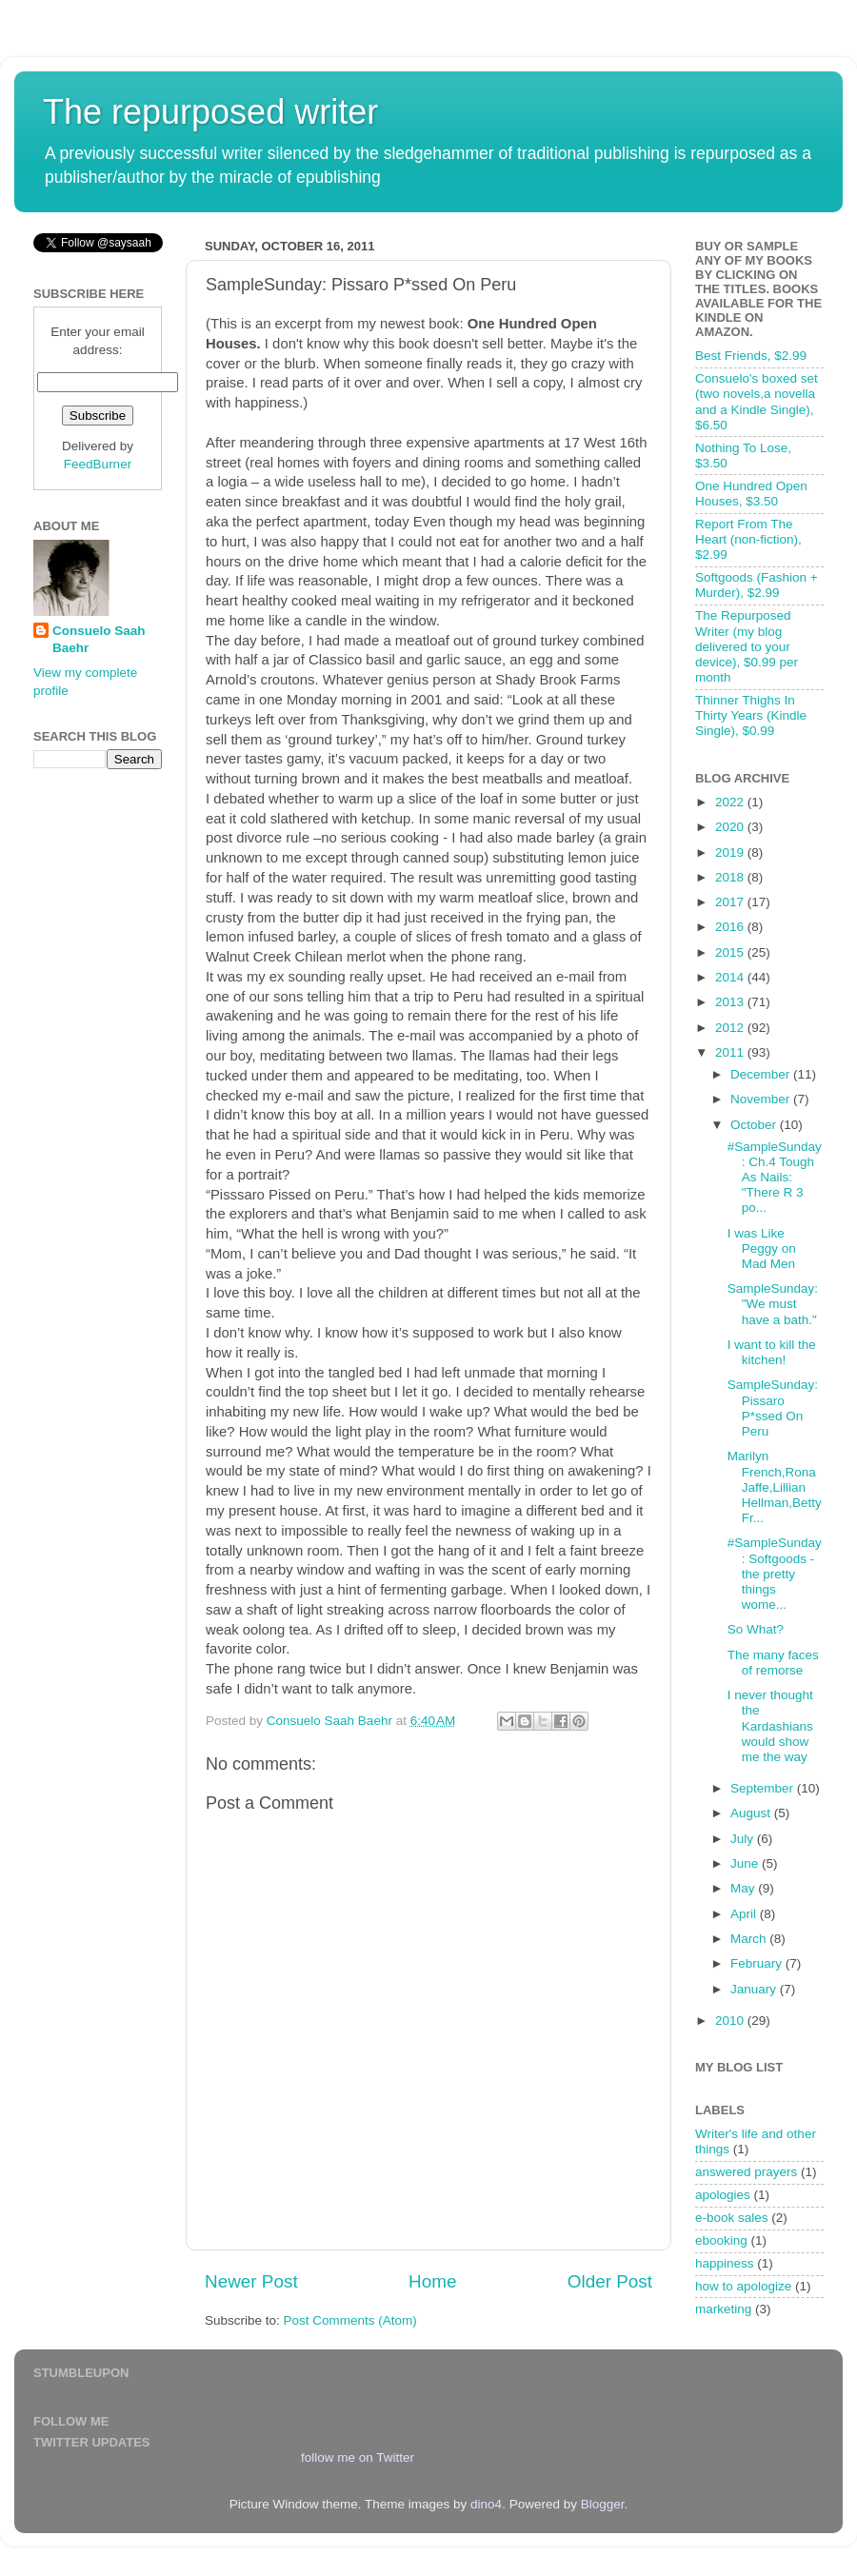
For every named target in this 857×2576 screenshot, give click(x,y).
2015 (731, 952)
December (761, 1074)
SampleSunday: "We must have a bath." (772, 1303)
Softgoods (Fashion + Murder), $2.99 (756, 585)
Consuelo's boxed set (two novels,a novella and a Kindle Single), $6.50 (756, 401)
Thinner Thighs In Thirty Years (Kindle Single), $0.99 (751, 715)
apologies (722, 2195)
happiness (724, 2263)
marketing (723, 2309)
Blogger (603, 2504)
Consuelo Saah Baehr (99, 640)
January (755, 1989)
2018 (731, 877)
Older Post (610, 2281)
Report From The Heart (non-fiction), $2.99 (748, 539)
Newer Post (251, 2281)
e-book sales (731, 2217)
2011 (731, 1052)
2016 (731, 927)
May (744, 1888)
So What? (755, 1629)
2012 (731, 1027)
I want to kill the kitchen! (771, 1352)
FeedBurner (97, 464)
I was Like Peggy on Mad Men (761, 1248)
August (752, 1813)
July (743, 1839)
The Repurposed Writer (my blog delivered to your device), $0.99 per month (746, 646)
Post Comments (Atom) (350, 2320)
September (763, 1788)
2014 (731, 977)
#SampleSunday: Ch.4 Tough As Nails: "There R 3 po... (774, 1177)
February (758, 1963)
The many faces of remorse (773, 1662)
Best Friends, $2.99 (751, 355)
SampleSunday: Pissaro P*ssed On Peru (772, 1407)
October (755, 1125)
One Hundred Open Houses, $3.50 (751, 493)
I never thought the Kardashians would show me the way (770, 1726)
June (746, 1863)
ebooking (721, 2240)
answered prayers (746, 2172)
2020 (731, 827)
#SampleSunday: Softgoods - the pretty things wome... (774, 1574)
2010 (731, 2020)
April (745, 1914)
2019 (731, 852)
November (761, 1099)
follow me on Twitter (357, 2457)
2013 (731, 1002)
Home (432, 2281)
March (749, 1939)
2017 (731, 902)
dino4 (486, 2504)
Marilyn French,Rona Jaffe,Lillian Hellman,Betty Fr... (774, 1487)
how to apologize (743, 2286)
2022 (731, 802)
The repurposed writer (210, 111)
